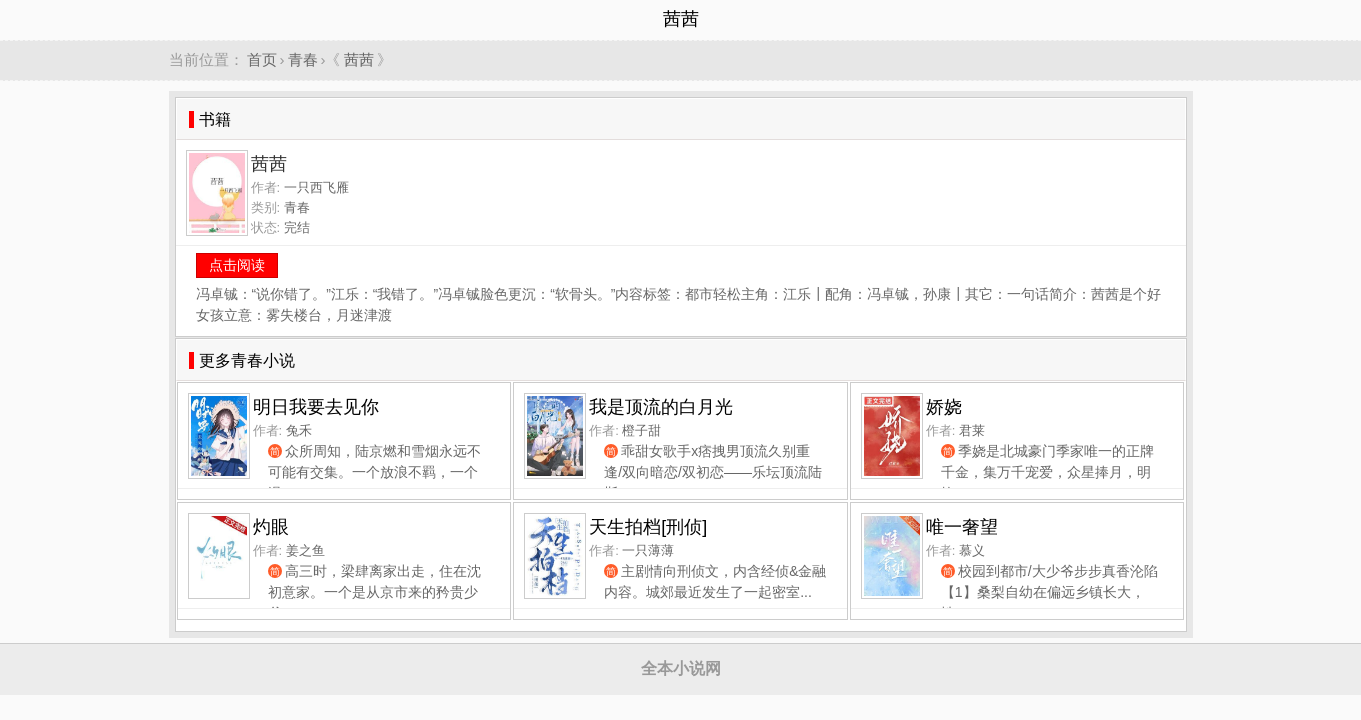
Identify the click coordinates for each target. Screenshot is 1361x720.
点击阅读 (237, 265)
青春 (303, 59)
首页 (262, 59)
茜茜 (359, 59)
